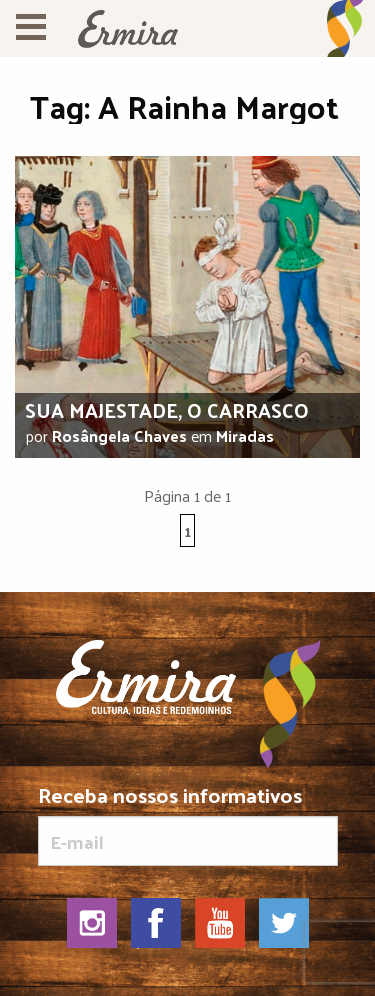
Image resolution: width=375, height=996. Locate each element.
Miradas (245, 435)
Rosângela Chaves (119, 435)
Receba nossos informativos (188, 825)
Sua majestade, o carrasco (167, 410)
